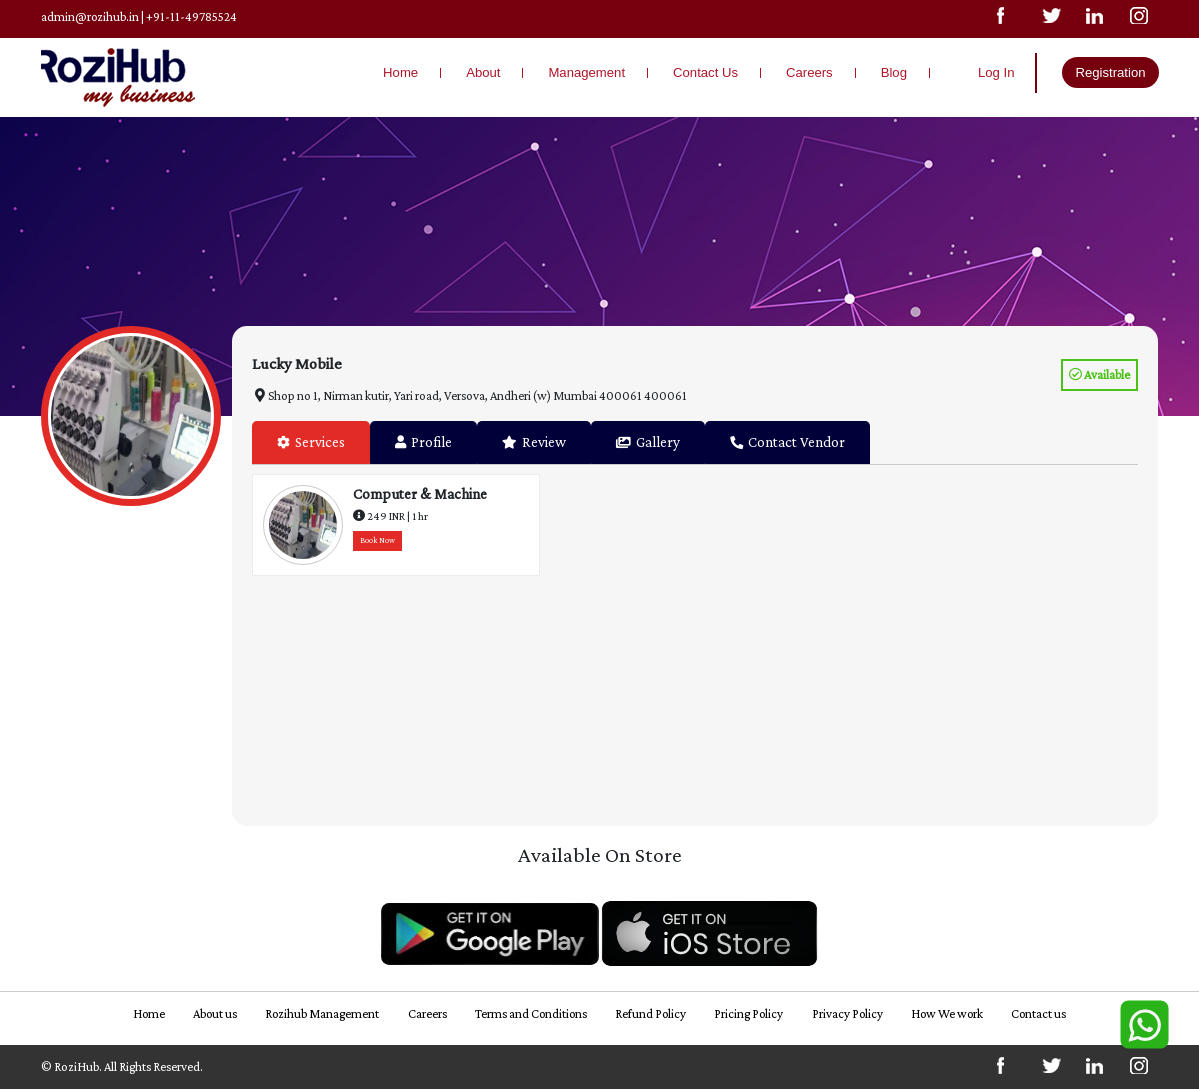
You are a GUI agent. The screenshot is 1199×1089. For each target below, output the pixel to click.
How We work (950, 1013)
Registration (1110, 72)
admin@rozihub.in (90, 16)
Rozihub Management (319, 1013)
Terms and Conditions (529, 1013)
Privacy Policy (849, 1013)
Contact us (1044, 1013)
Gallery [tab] (648, 442)
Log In (996, 72)
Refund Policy (651, 1013)
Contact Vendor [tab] (787, 442)
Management (586, 72)
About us (211, 1013)
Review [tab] (534, 442)
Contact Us (705, 72)
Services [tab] (311, 442)
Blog (894, 72)
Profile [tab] (423, 442)
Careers (809, 72)
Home (400, 72)
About (483, 72)
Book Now (377, 539)
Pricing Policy (750, 1013)
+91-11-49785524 (192, 16)
